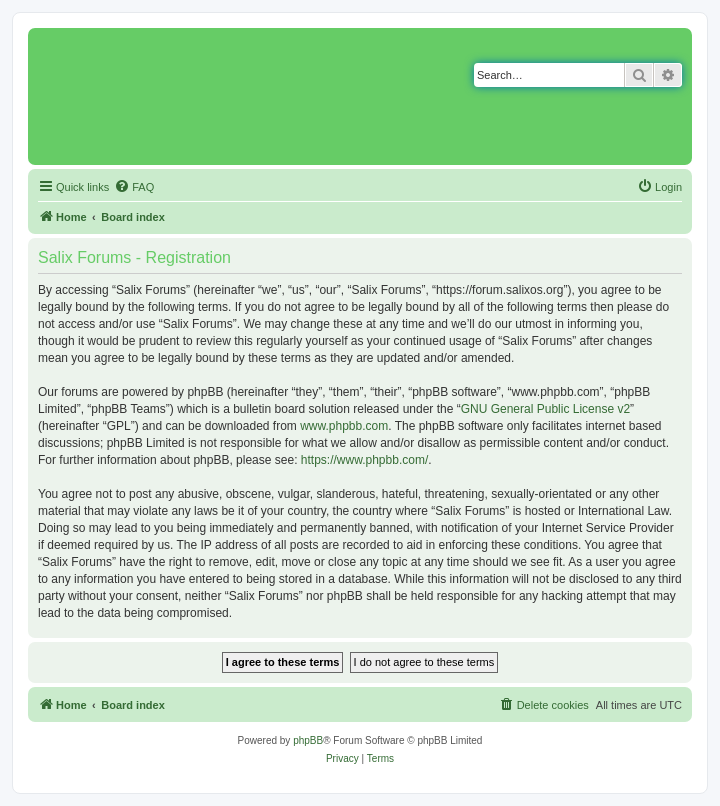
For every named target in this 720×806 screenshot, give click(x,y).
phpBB (308, 740)
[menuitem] (134, 187)
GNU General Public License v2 (545, 409)
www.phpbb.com (344, 426)
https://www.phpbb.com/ (364, 460)
